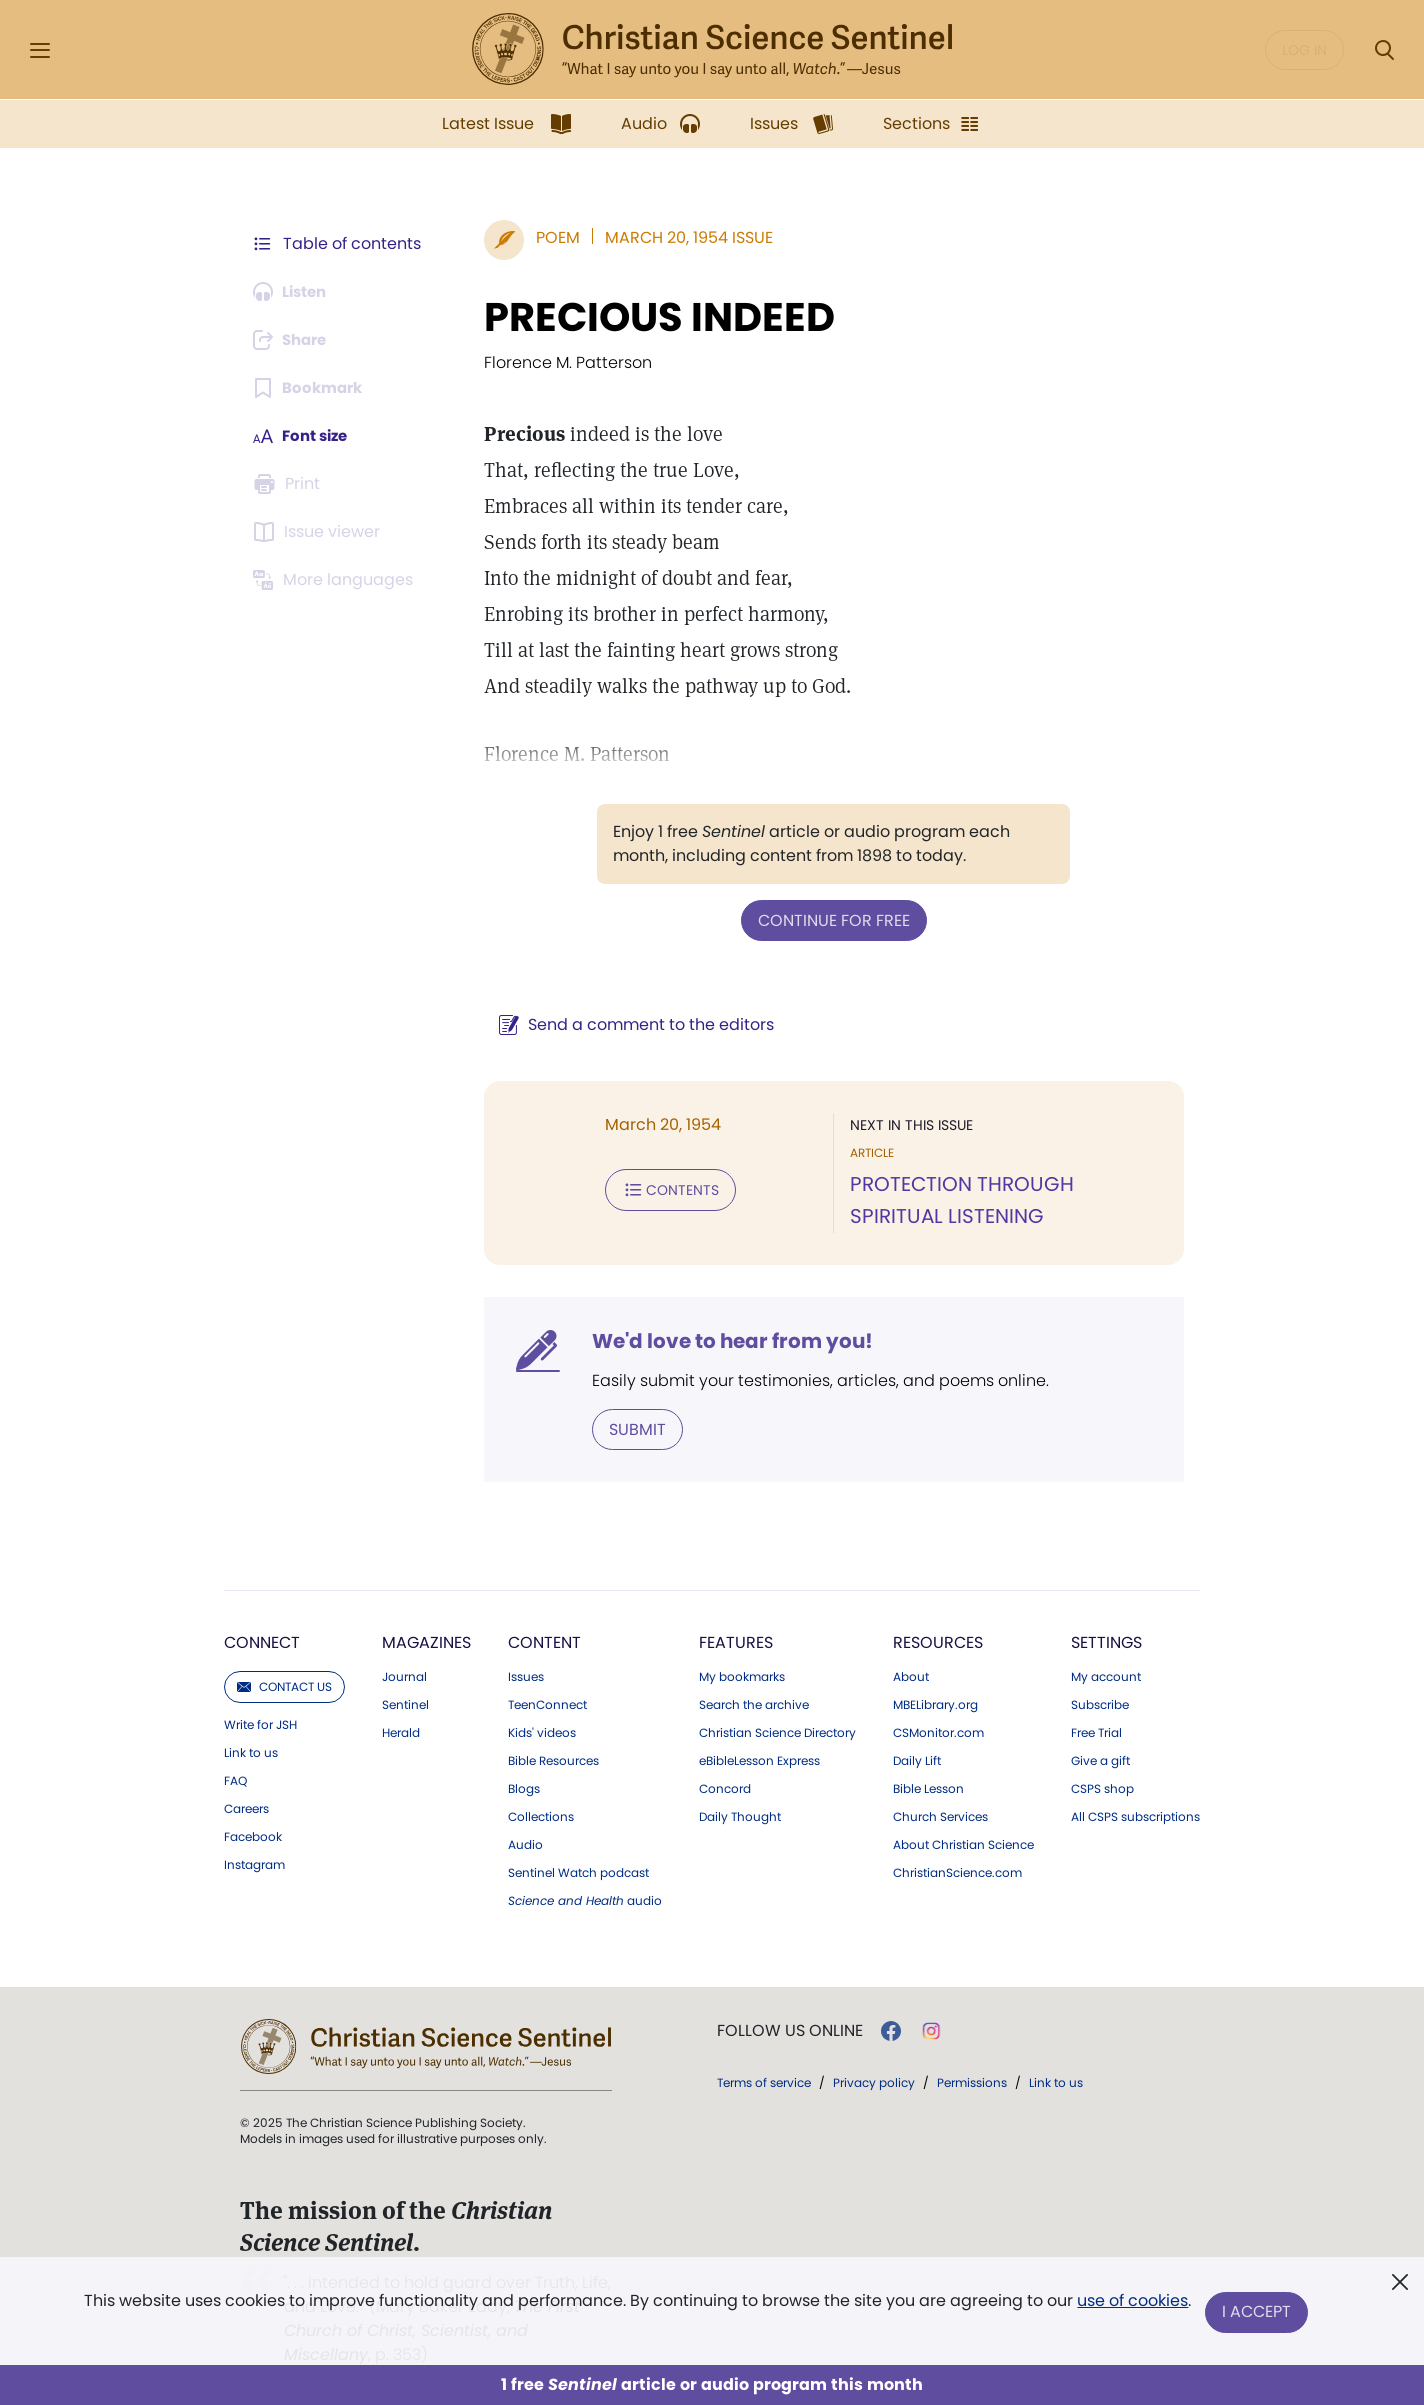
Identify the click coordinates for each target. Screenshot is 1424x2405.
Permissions (972, 2080)
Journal (404, 1675)
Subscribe (1100, 1703)
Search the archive (754, 1703)
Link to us (251, 1751)
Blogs (524, 1787)
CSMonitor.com (938, 1731)
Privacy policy (874, 2080)
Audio (525, 1843)
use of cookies (1131, 2304)
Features (736, 1640)
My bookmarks (742, 1675)
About (911, 1675)
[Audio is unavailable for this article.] (294, 292)
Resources (938, 1640)
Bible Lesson (928, 1787)
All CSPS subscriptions (1135, 1815)
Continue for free (829, 919)
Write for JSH (260, 1723)
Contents (660, 1188)
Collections (541, 1815)
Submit (627, 1427)
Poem (548, 237)
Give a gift (1100, 1759)
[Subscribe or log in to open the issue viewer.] (320, 532)
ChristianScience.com (957, 1871)
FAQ (235, 1779)
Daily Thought (740, 1815)
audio (585, 1899)
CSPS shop (1102, 1787)
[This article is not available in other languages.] (337, 580)
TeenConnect (547, 1703)
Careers (246, 1807)
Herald (401, 1731)
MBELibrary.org (935, 1703)
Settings (1106, 1640)
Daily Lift (917, 1759)
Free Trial (1096, 1731)
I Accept (1257, 2312)
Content (544, 1640)
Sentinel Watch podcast (578, 1871)
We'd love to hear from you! (722, 1340)
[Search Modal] (1384, 50)
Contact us (284, 1684)
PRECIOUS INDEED (649, 317)
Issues (526, 1675)
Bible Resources (553, 1759)
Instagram (254, 1863)
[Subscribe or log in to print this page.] (290, 484)
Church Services (940, 1815)
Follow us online (790, 2029)
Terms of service (764, 2080)
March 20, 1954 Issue (679, 237)
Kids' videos (542, 1731)
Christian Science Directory (777, 1731)
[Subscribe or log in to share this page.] (295, 340)
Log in (1304, 50)
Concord (725, 1787)
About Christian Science (963, 1843)
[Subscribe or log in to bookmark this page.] (311, 388)
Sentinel (405, 1703)
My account (1106, 1675)
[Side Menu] (40, 50)
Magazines (426, 1640)
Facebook (253, 1835)
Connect (262, 1640)
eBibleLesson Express (759, 1759)
